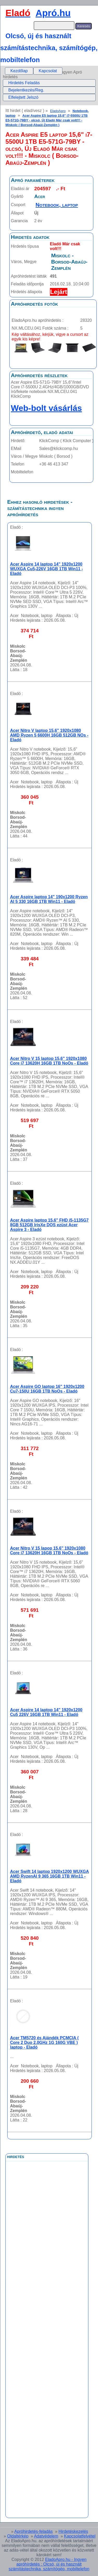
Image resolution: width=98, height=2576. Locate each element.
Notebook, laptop (57, 205)
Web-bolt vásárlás (46, 408)
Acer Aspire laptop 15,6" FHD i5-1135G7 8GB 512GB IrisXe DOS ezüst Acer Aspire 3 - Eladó (49, 1225)
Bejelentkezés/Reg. (26, 90)
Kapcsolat (48, 71)
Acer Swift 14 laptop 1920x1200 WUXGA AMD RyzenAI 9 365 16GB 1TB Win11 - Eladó (49, 1876)
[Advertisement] (47, 2278)
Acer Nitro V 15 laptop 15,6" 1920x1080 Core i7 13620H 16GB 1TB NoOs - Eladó (49, 1060)
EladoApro (58, 111)
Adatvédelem (46, 2536)
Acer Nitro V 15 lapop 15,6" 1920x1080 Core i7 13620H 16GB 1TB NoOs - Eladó (49, 1550)
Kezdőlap (19, 71)
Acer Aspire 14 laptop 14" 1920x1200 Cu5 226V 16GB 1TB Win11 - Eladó (46, 1712)
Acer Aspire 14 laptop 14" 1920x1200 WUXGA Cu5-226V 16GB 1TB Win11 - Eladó (46, 569)
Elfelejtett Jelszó (23, 97)
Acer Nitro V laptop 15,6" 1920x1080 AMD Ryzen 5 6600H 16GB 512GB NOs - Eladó (49, 735)
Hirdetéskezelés (73, 2531)
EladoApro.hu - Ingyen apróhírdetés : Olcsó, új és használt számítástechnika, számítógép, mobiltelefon (49, 2564)
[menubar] (33, 71)
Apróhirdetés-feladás (33, 2531)
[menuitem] (19, 71)
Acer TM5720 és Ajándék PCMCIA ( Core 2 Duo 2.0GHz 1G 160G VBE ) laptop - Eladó (44, 2042)
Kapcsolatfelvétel (79, 2536)
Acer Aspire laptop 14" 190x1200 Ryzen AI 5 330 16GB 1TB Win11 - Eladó (49, 899)
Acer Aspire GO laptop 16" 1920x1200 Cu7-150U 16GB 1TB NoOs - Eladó (47, 1388)
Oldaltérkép (18, 2536)
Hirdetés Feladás (24, 83)
